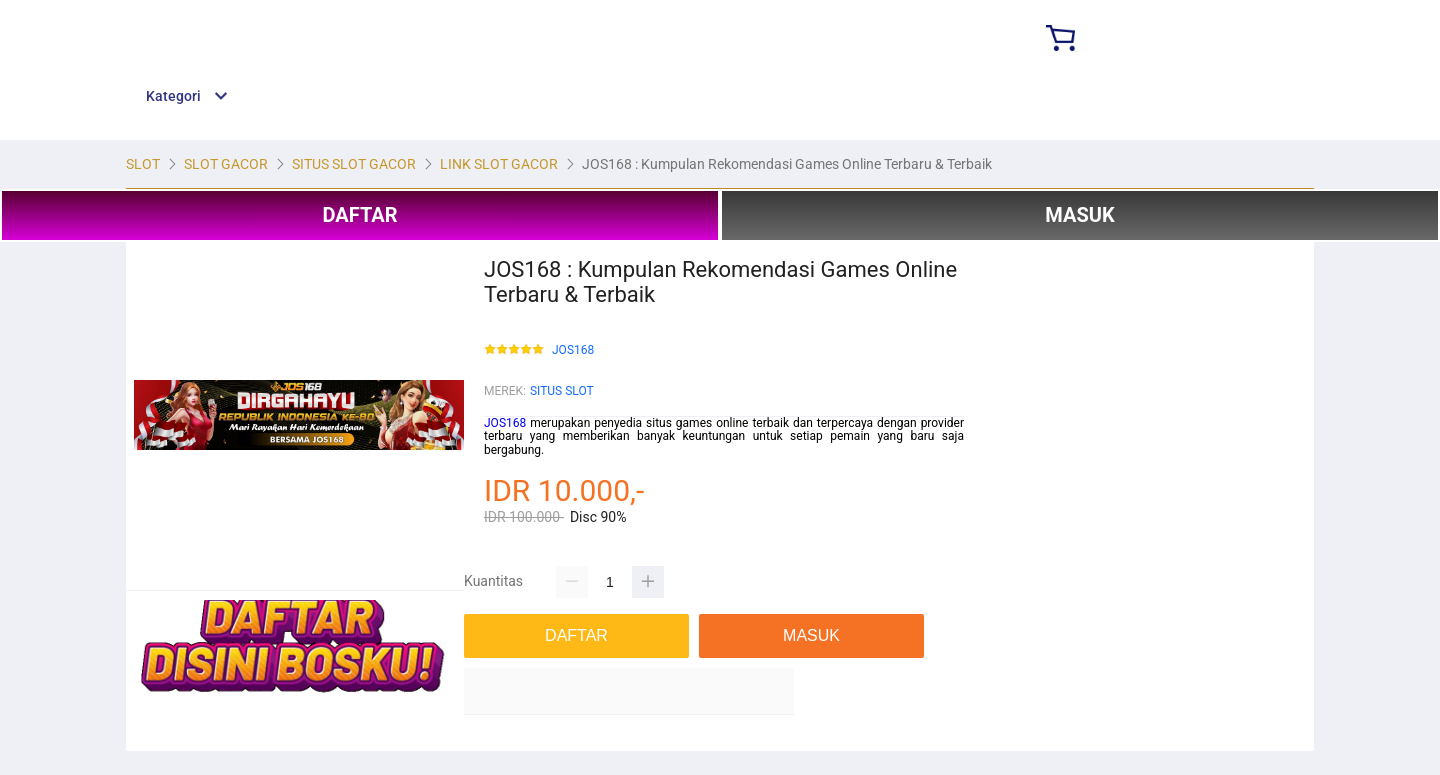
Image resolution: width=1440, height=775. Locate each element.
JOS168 (573, 350)
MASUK (1079, 215)
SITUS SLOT (562, 391)
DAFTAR (359, 215)
